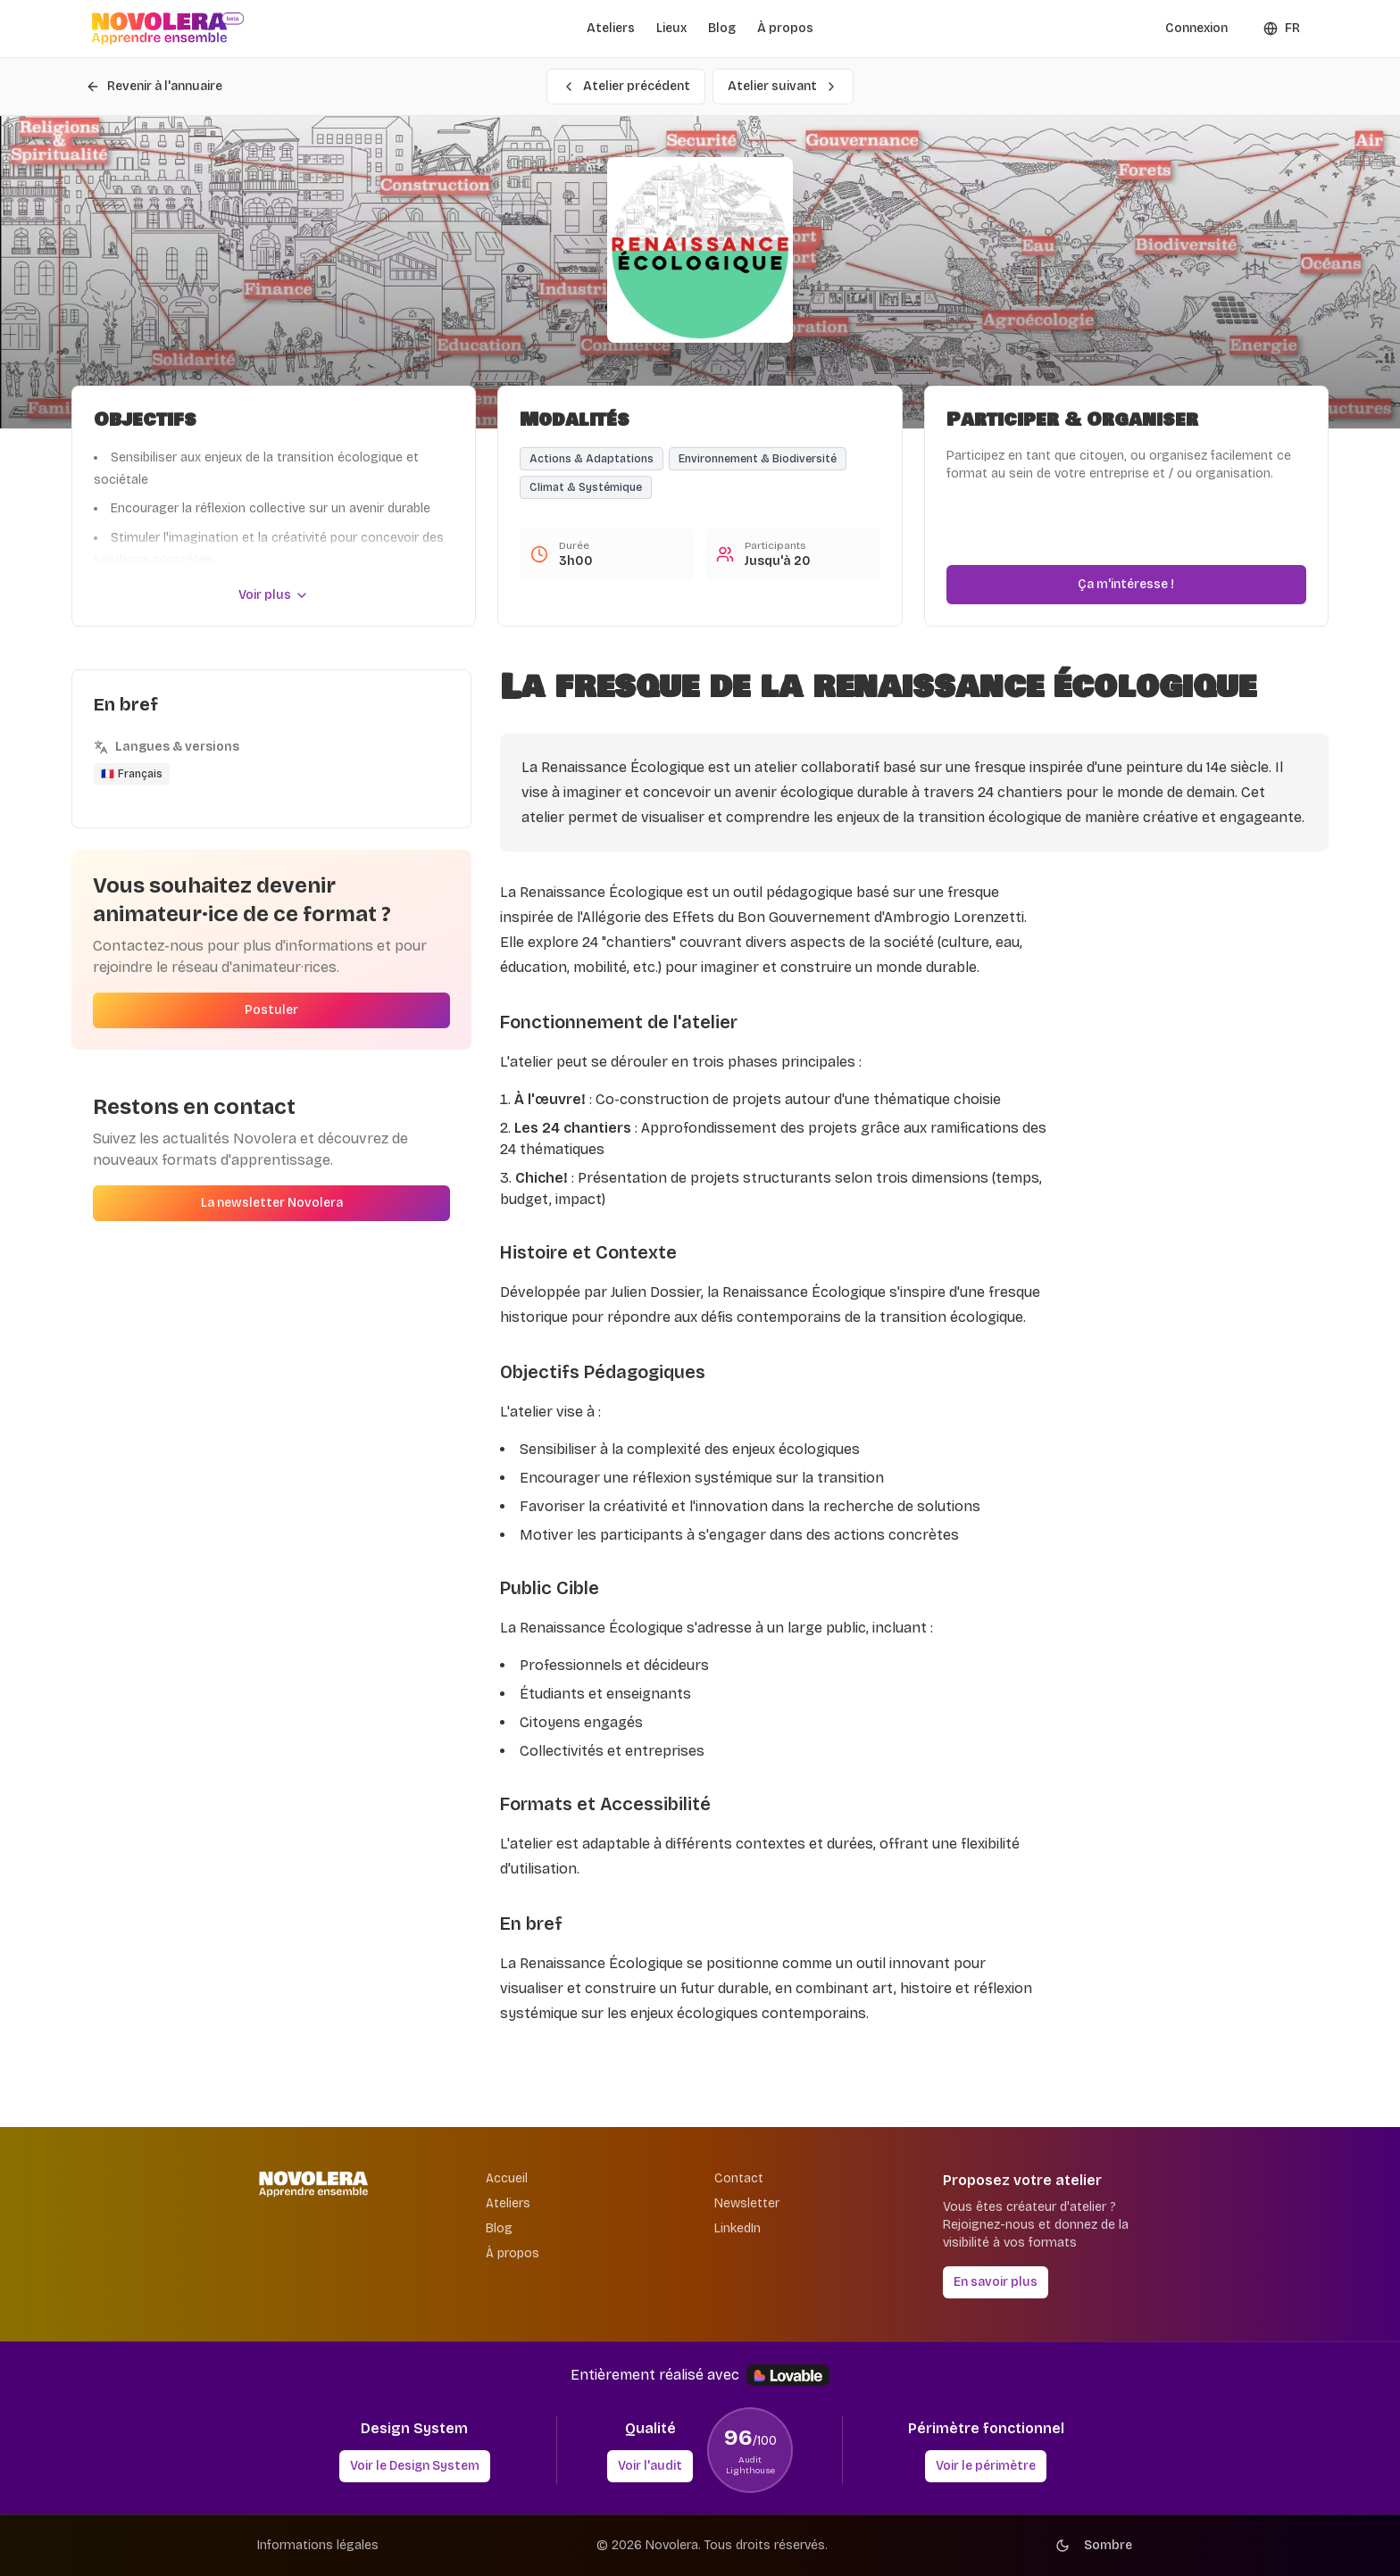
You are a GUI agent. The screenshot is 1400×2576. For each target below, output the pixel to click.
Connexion (1196, 28)
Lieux (671, 28)
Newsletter (746, 2203)
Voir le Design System (414, 2465)
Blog (722, 28)
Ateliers (611, 28)
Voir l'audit (650, 2465)
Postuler (271, 1010)
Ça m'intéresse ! (1126, 584)
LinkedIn (737, 2228)
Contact (738, 2178)
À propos (785, 28)
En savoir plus (996, 2281)
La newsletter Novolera (272, 1202)
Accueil (507, 2178)
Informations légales (318, 2545)
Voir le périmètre (986, 2465)
